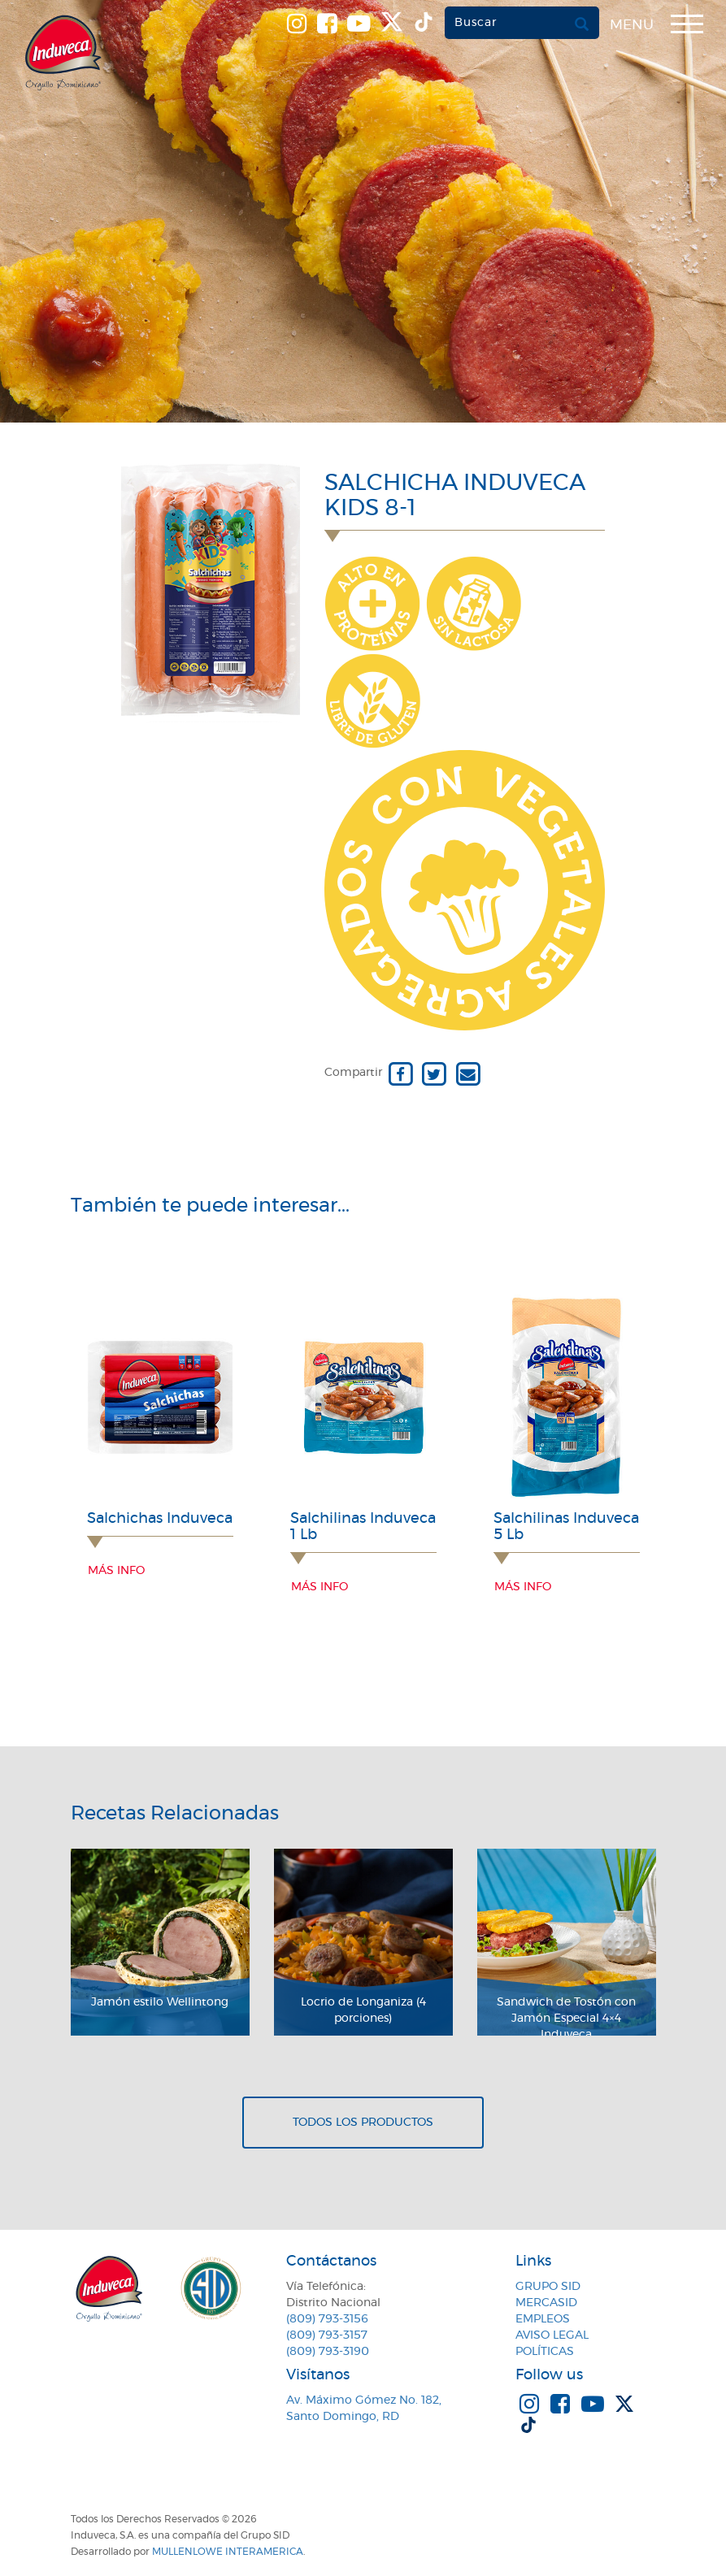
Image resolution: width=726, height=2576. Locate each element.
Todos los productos (363, 2122)
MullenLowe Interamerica (227, 2551)
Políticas (544, 2351)
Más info (116, 1570)
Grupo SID (547, 2286)
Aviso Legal (552, 2335)
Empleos (542, 2319)
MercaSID (546, 2303)
